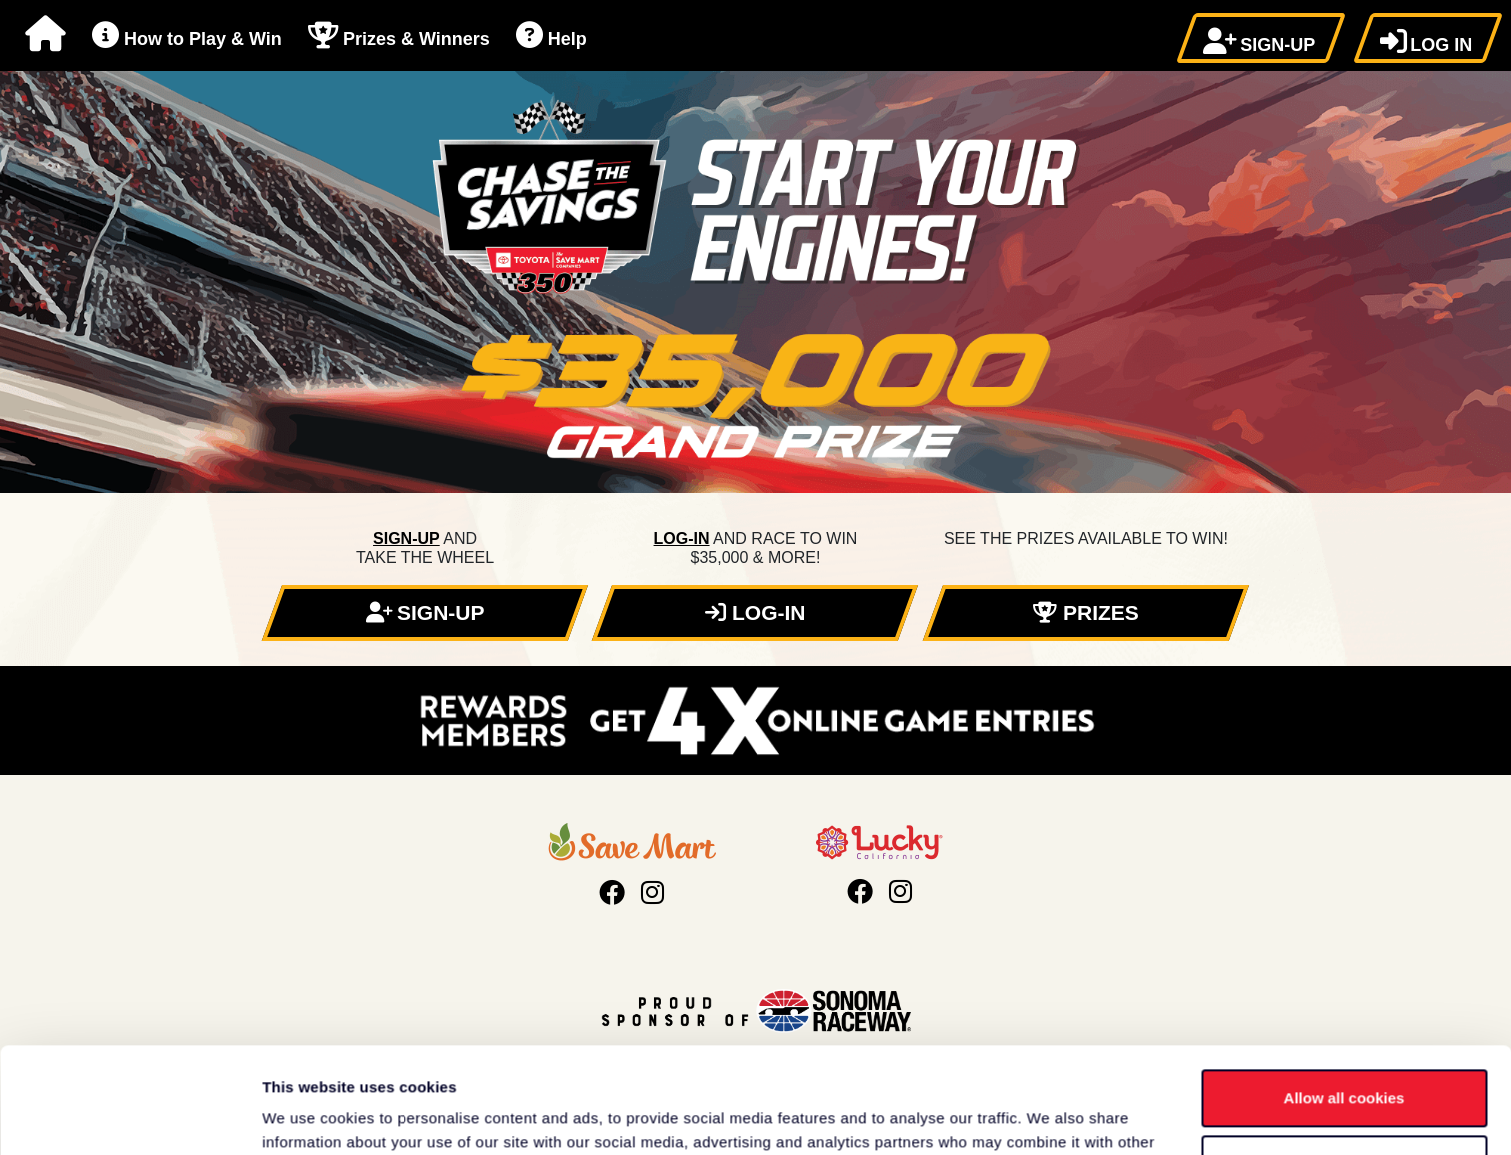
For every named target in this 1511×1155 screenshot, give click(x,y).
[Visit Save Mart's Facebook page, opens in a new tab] (612, 893)
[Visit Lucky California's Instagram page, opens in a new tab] (900, 892)
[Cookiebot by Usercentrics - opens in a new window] (129, 1116)
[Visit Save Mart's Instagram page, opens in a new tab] (652, 893)
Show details (308, 1115)
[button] (1261, 38)
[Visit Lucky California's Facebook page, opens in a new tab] (860, 892)
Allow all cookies (1344, 992)
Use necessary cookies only (1344, 1057)
